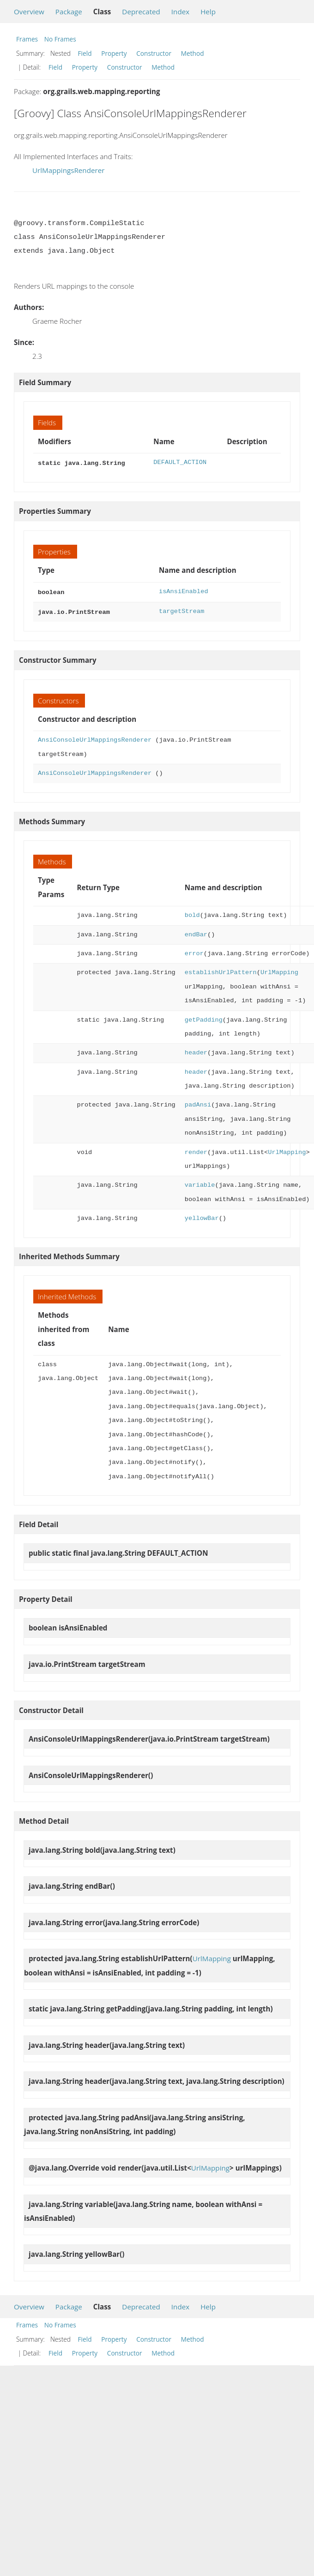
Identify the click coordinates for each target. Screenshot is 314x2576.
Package (68, 11)
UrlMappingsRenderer (68, 170)
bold (192, 912)
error (194, 950)
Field (85, 53)
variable (200, 1182)
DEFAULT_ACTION (179, 462)
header (196, 1050)
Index (180, 11)
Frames (27, 39)
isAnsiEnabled (183, 590)
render (196, 1149)
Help (208, 11)
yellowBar (202, 1215)
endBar (196, 932)
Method (192, 53)
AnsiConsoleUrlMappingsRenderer (94, 737)
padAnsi (198, 1102)
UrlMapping (279, 969)
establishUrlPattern (221, 969)
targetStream (181, 609)
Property (114, 53)
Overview (29, 11)
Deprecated (141, 11)
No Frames (60, 39)
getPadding (204, 1017)
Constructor (153, 53)
